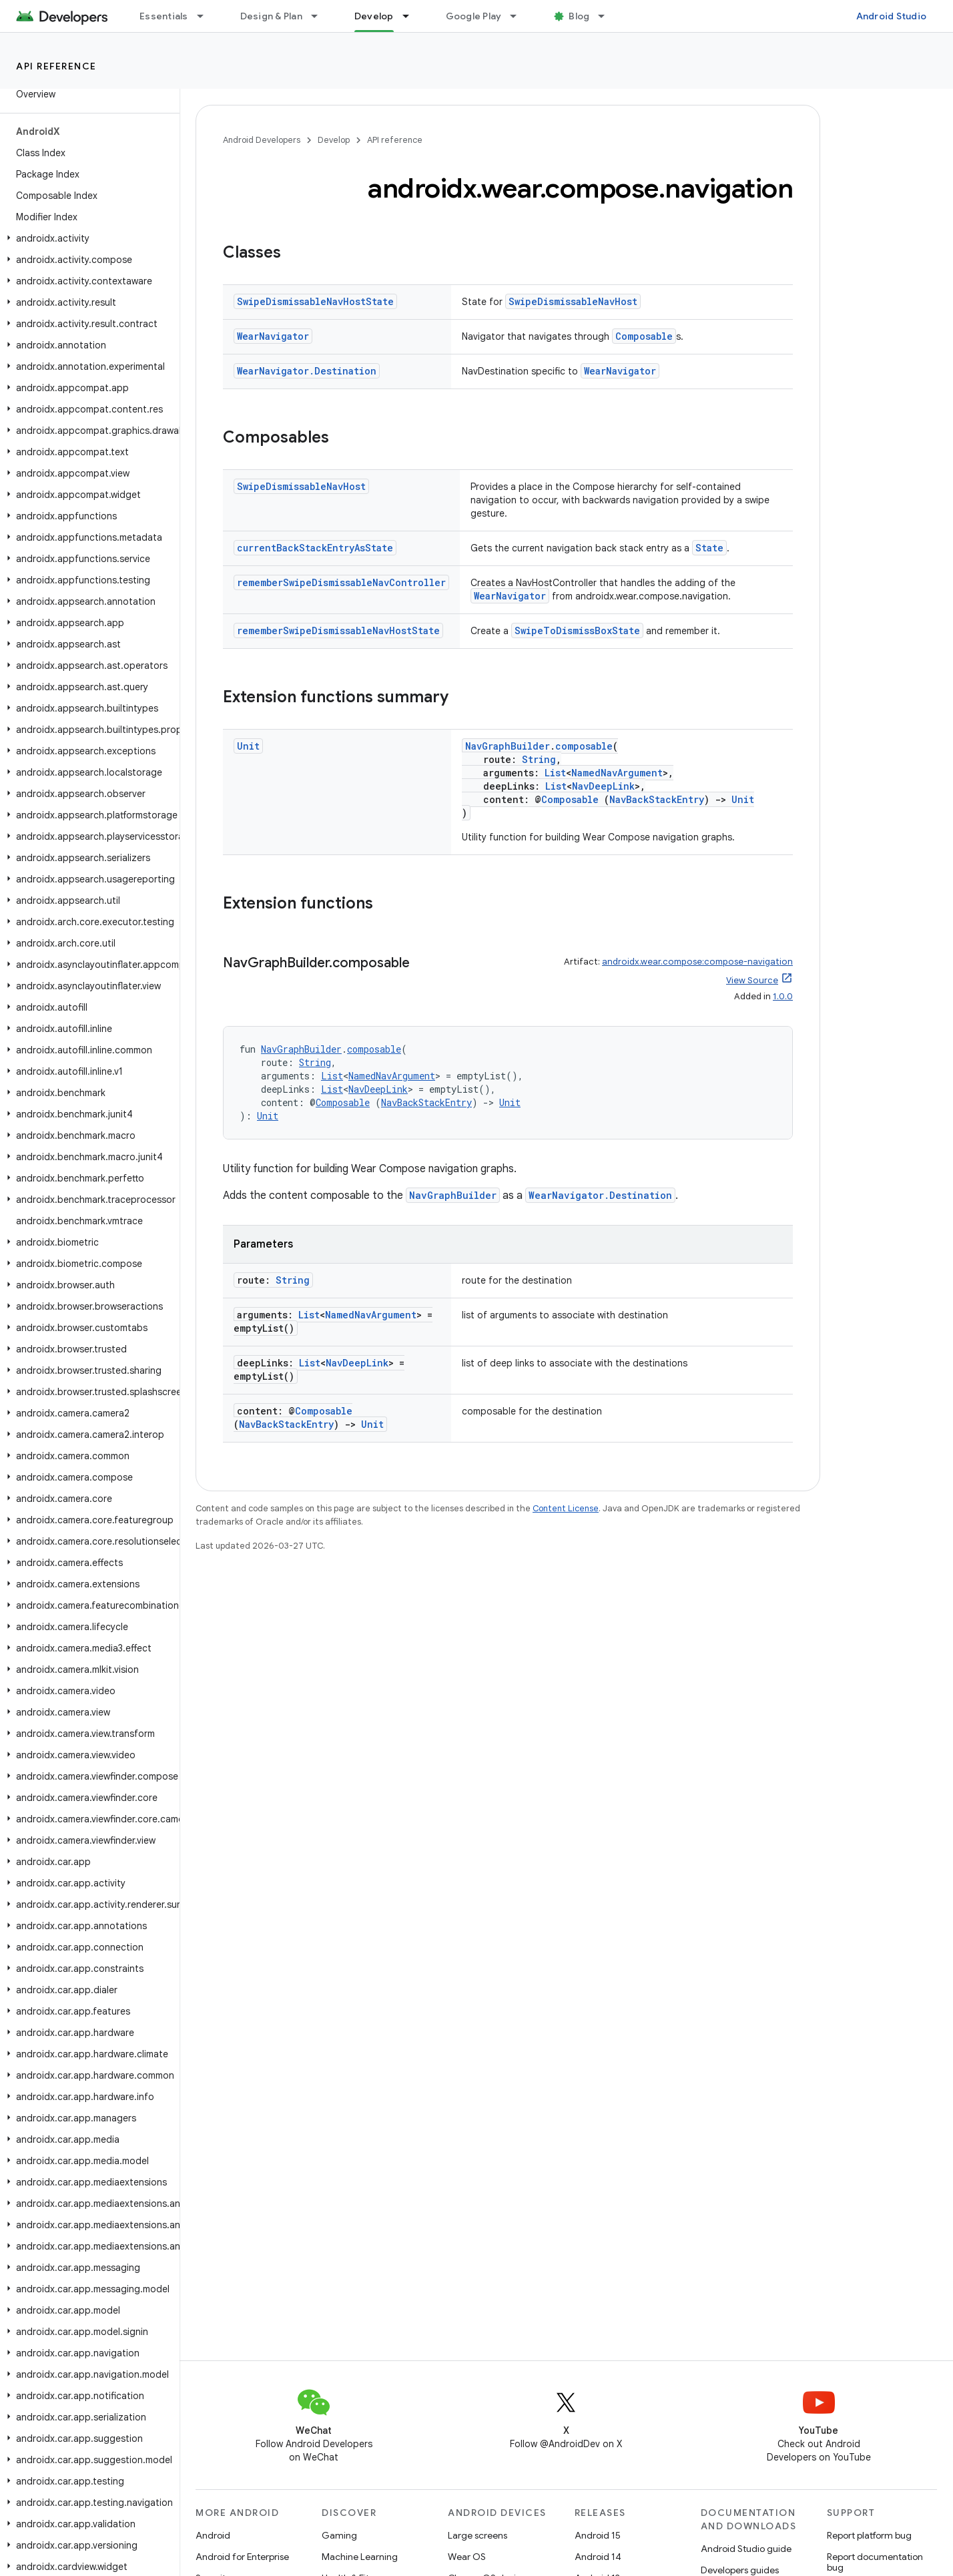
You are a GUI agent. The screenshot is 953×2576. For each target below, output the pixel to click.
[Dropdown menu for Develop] (412, 16)
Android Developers (261, 140)
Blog (579, 16)
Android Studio (891, 16)
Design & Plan (271, 16)
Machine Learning (360, 2557)
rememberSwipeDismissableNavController (341, 582)
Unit (248, 746)
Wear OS (467, 2557)
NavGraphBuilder (507, 746)
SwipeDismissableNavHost (573, 301)
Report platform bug (869, 2535)
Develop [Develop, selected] (374, 16)
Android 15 (598, 2535)
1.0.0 (783, 996)
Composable (644, 336)
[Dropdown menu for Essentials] (206, 16)
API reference (56, 66)
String (539, 759)
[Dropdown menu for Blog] (607, 16)
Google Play (474, 16)
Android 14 (598, 2557)
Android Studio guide (746, 2549)
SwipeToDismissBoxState (577, 630)
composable (584, 746)
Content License (566, 1508)
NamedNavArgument (617, 772)
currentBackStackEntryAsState (315, 547)
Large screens (477, 2535)
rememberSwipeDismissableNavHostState (338, 630)
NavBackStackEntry (656, 799)
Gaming (339, 2535)
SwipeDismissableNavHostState (315, 301)
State (709, 547)
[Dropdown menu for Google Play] (519, 16)
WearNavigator (273, 336)
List (555, 772)
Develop (334, 140)
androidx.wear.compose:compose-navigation (697, 961)
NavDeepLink (603, 786)
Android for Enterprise (242, 2557)
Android (213, 2535)
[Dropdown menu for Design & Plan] (320, 16)
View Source (752, 980)
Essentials (163, 16)
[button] (87, 238)
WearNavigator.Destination (306, 370)
